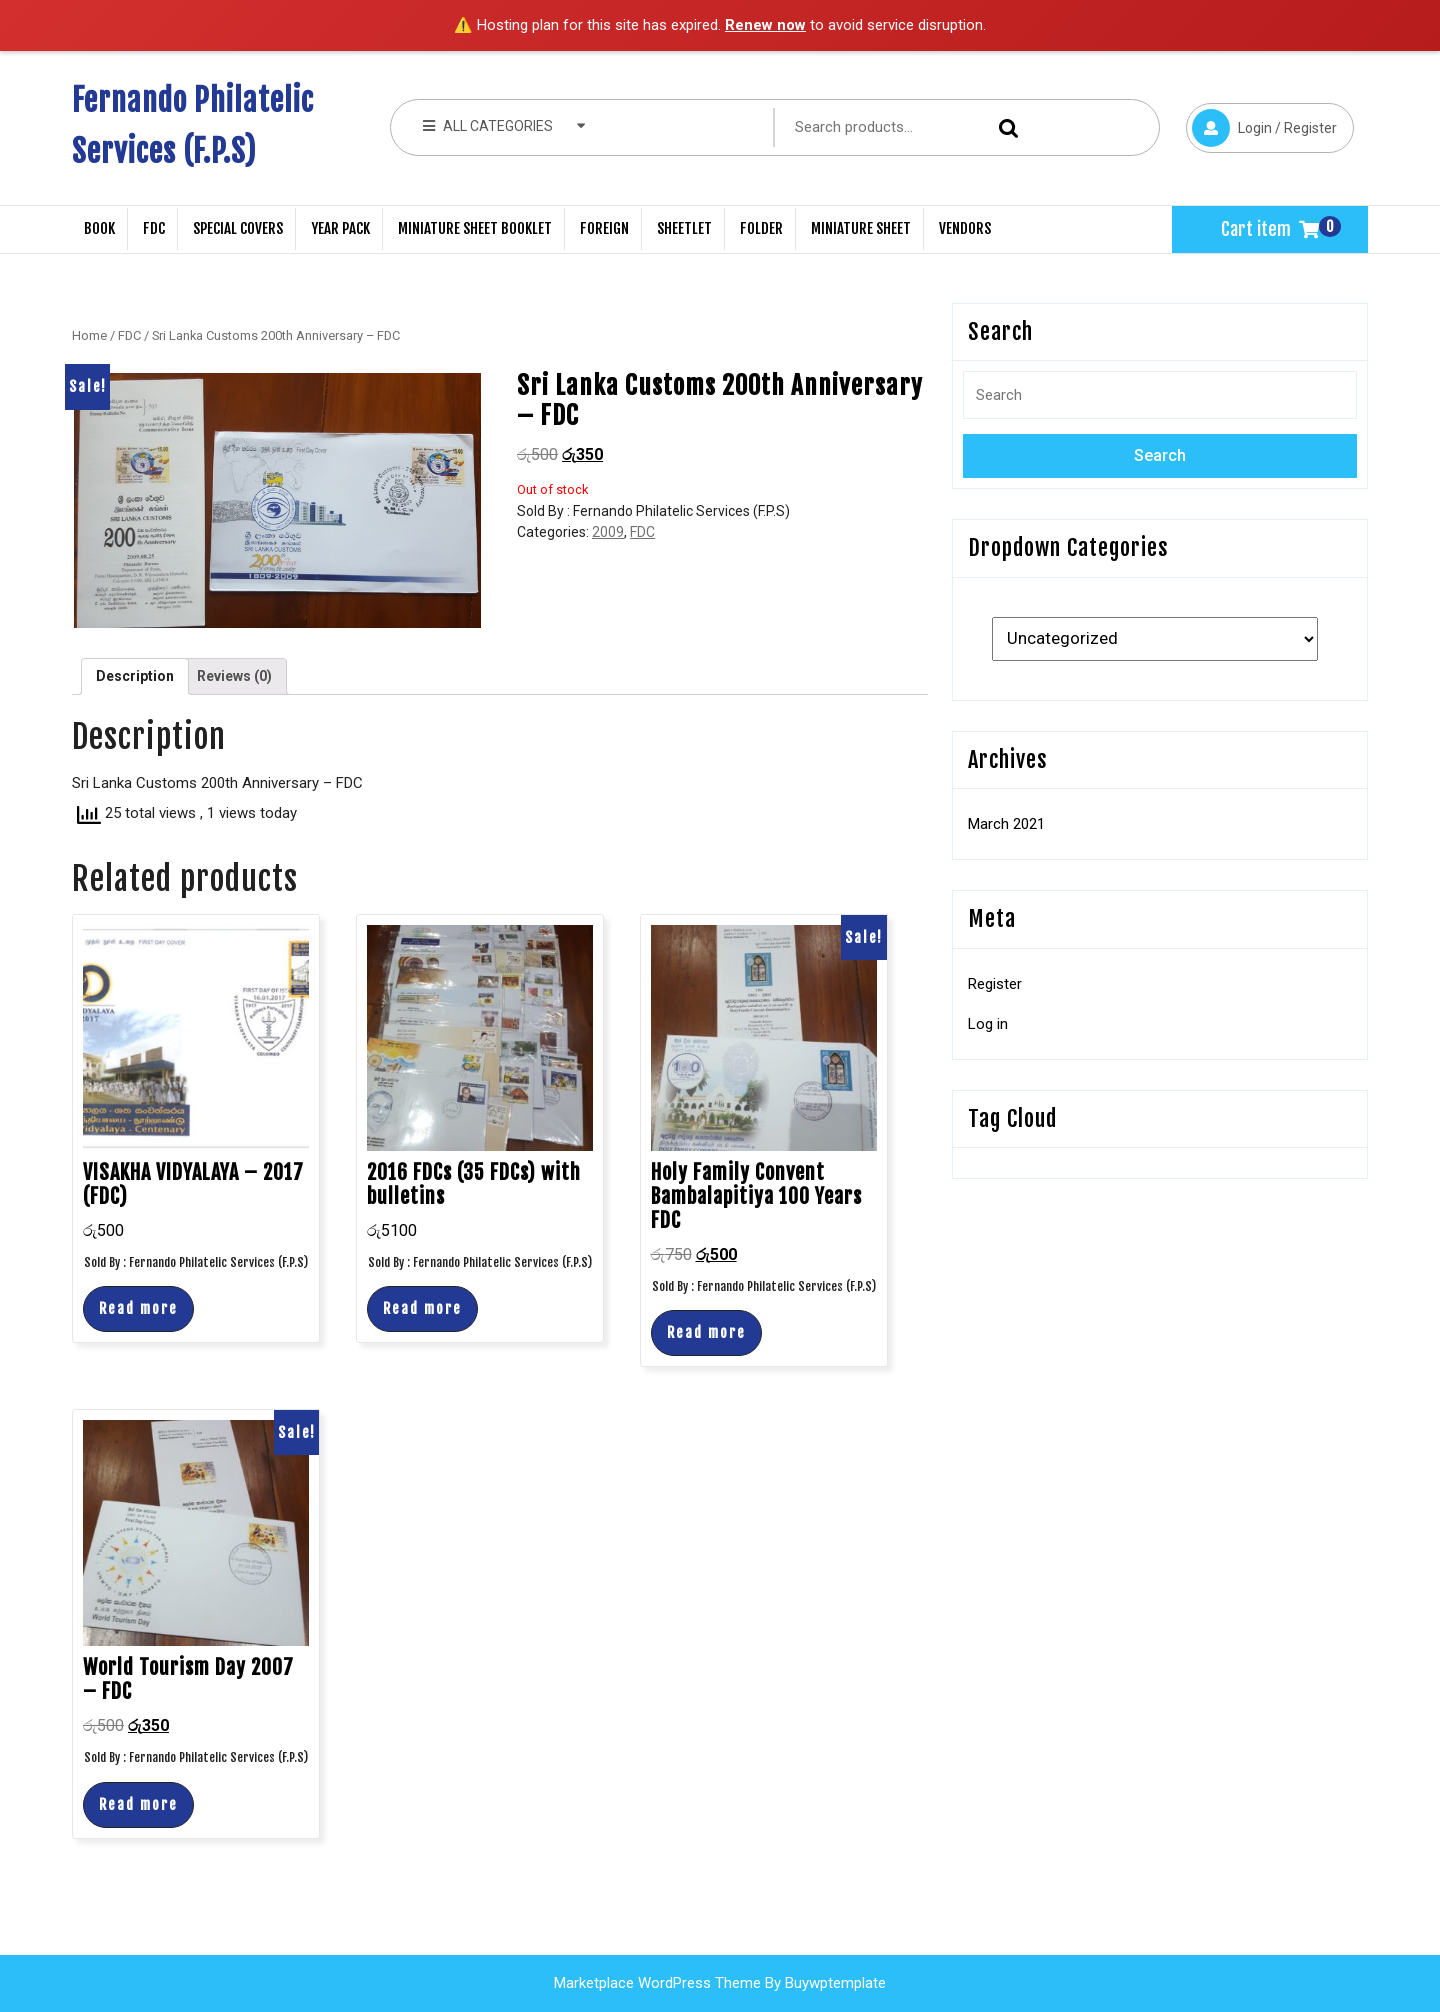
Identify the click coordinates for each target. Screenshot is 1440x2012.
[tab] (135, 676)
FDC (154, 228)
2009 (608, 532)
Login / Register (1261, 125)
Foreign (604, 228)
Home (89, 335)
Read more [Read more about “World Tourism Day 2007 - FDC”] (138, 1804)
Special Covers (238, 228)
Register (995, 984)
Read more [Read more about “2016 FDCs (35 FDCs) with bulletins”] (422, 1308)
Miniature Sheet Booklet (475, 228)
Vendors (965, 228)
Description (135, 676)
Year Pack (340, 228)
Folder (761, 228)
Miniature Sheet (861, 228)
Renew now (765, 25)
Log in (988, 1024)
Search (1004, 127)
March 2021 (1006, 824)
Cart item (1270, 229)
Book (99, 228)
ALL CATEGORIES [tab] (504, 125)
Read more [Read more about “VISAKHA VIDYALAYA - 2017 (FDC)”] (138, 1308)
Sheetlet (684, 228)
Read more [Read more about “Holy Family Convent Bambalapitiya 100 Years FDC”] (706, 1332)
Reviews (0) (234, 676)
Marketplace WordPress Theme (657, 1983)
